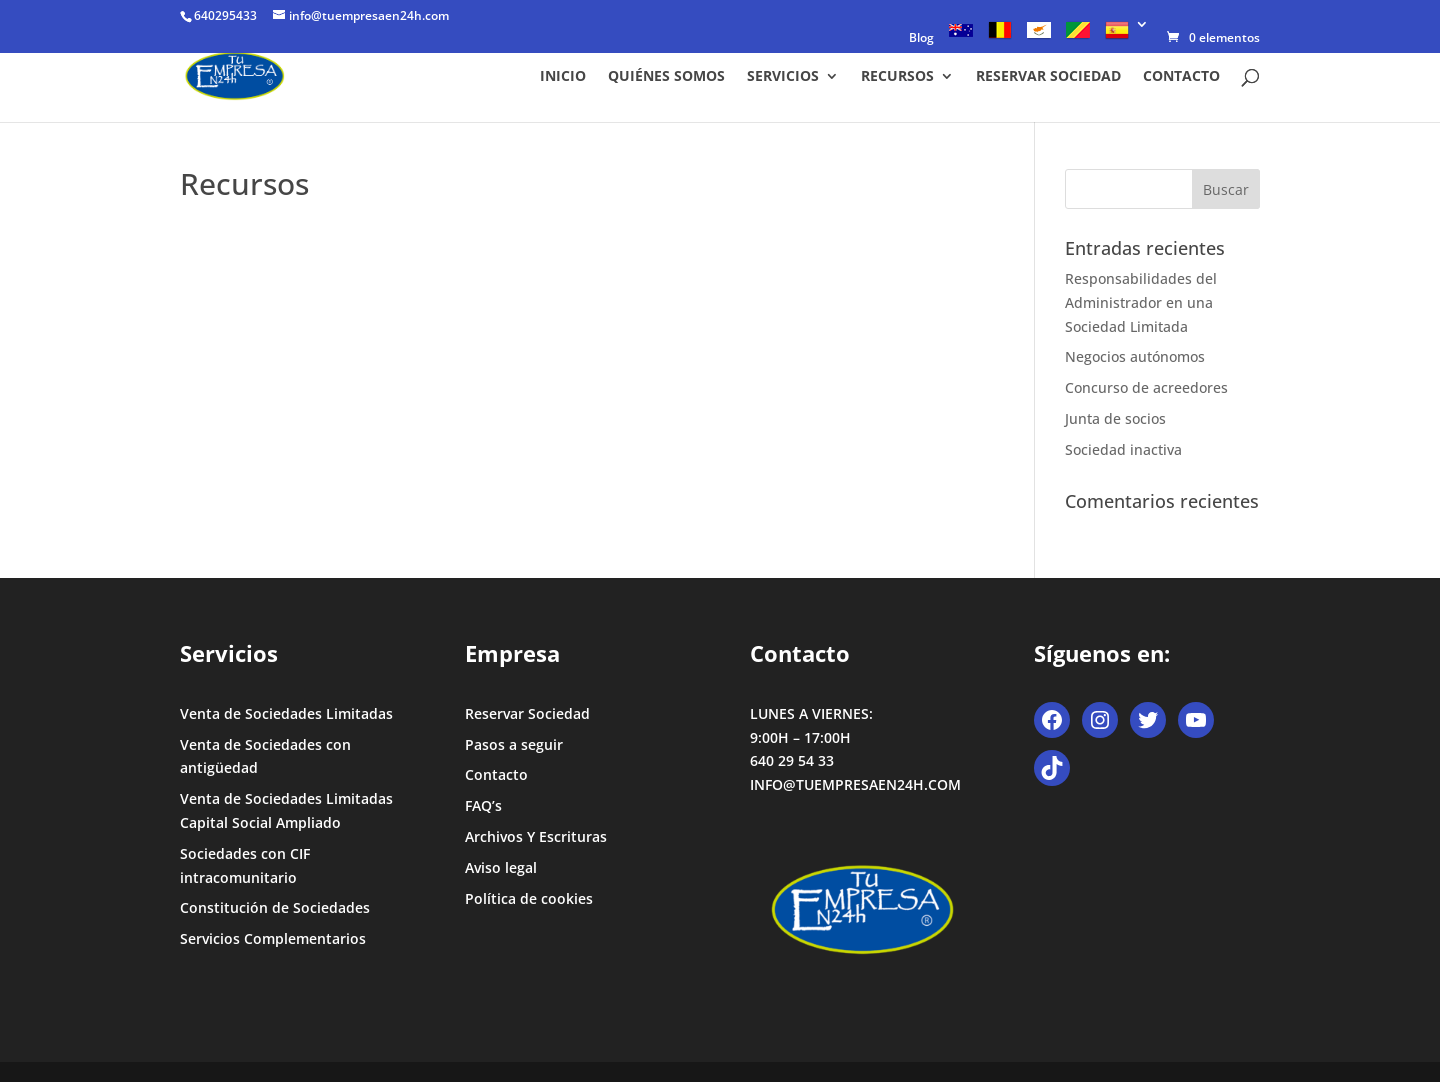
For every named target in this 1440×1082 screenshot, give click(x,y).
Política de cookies (529, 898)
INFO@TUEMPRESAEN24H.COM (855, 784)
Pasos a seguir (514, 744)
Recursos (897, 77)
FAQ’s (483, 805)
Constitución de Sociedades (275, 907)
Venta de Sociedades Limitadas (286, 713)
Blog (921, 39)
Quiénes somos (666, 77)
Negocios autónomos (1135, 356)
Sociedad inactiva (1123, 449)
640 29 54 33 (792, 760)
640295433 (225, 15)
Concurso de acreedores (1146, 387)
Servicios (783, 77)
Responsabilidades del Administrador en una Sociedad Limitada (1141, 302)
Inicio (563, 77)
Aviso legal (501, 867)
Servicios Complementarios (273, 938)
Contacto (1181, 77)
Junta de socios (1115, 418)
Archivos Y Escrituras (536, 836)
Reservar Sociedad (1048, 77)
